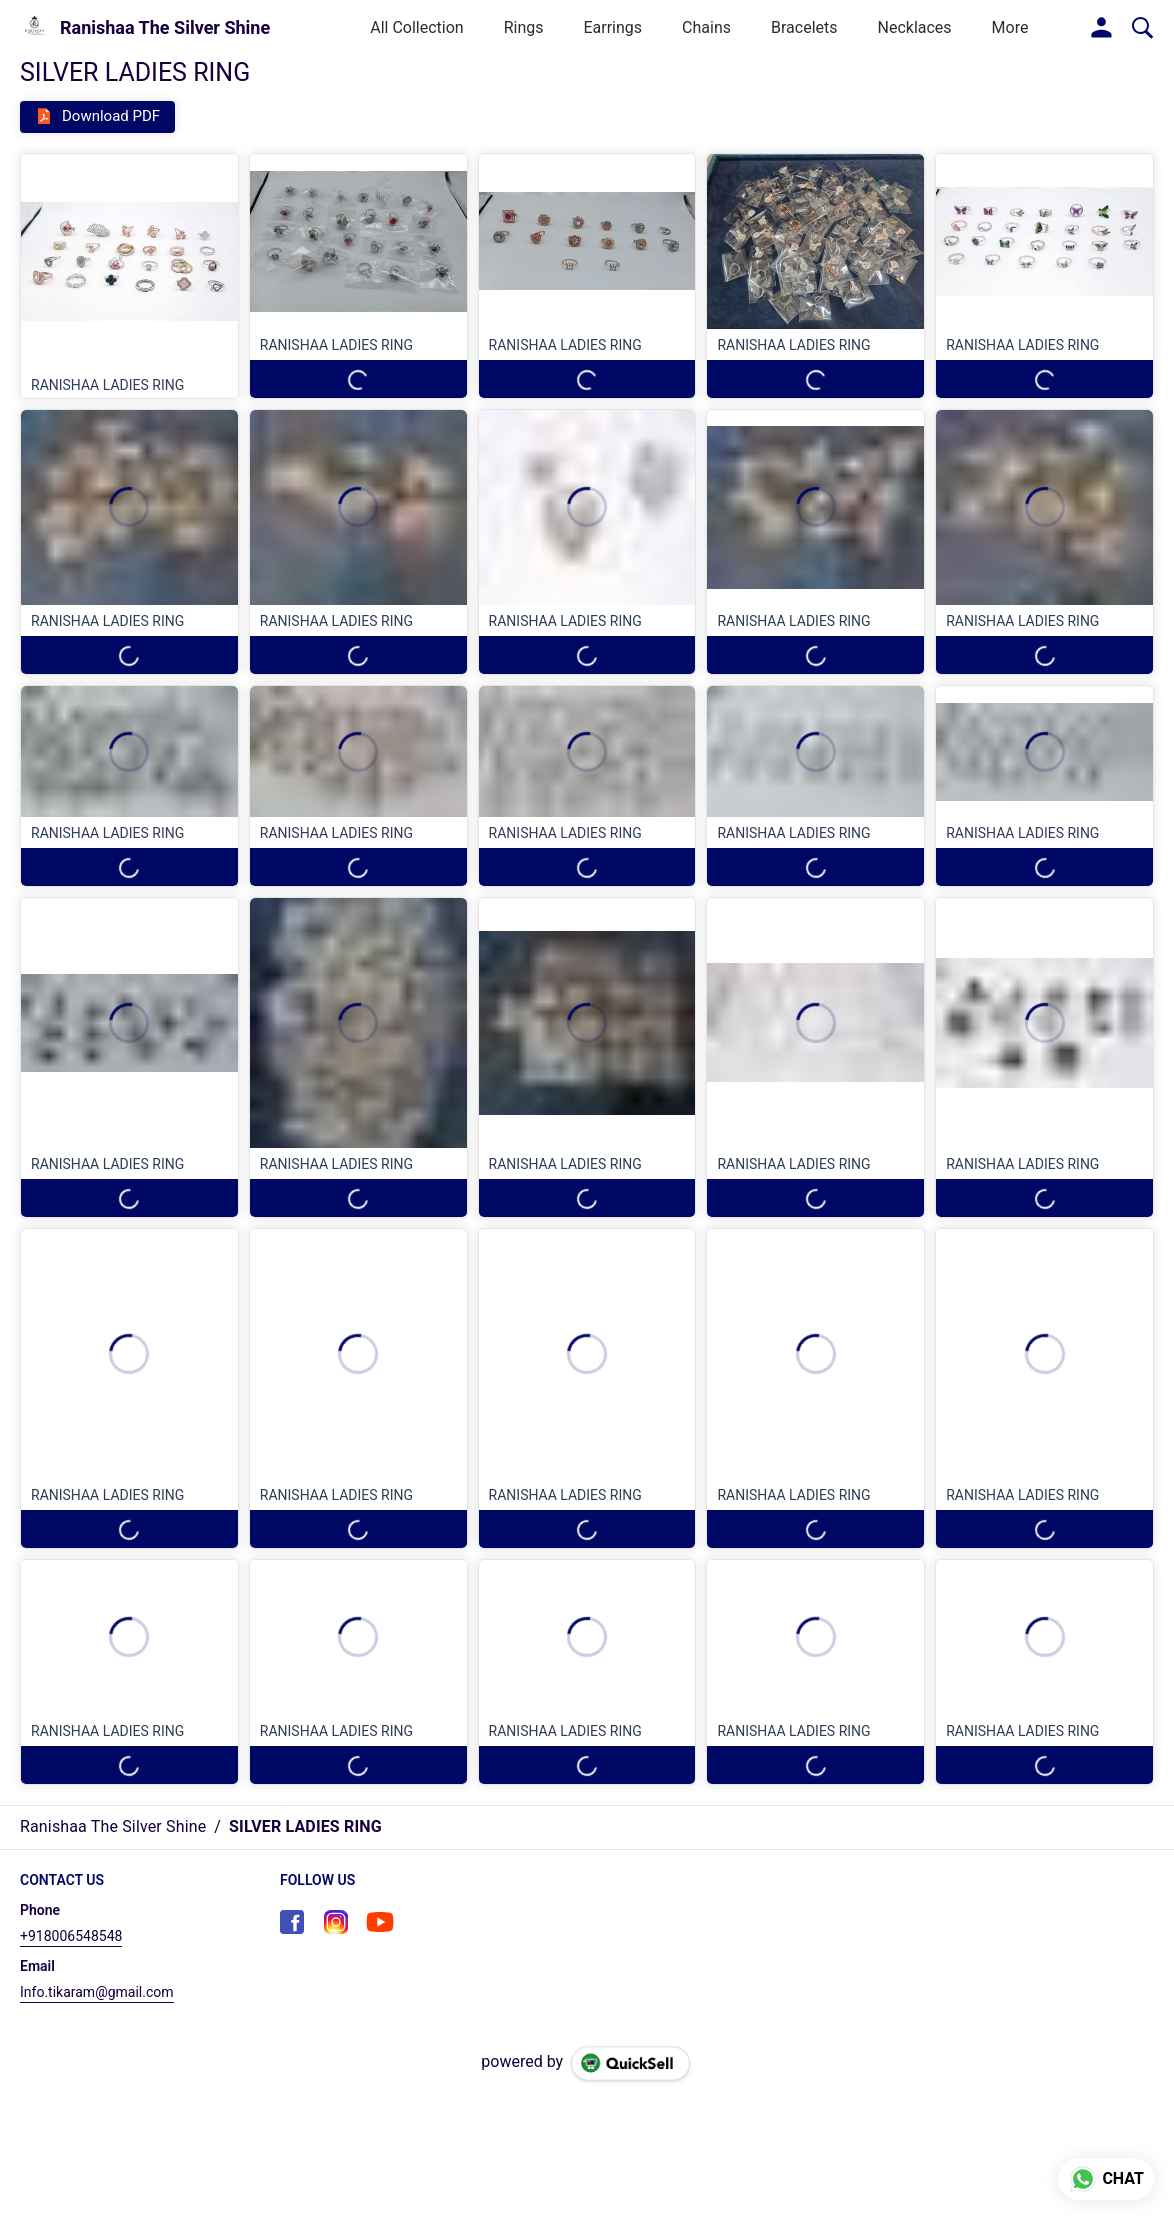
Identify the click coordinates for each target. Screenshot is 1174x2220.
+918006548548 (71, 1936)
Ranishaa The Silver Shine (165, 28)
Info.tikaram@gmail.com (97, 1992)
